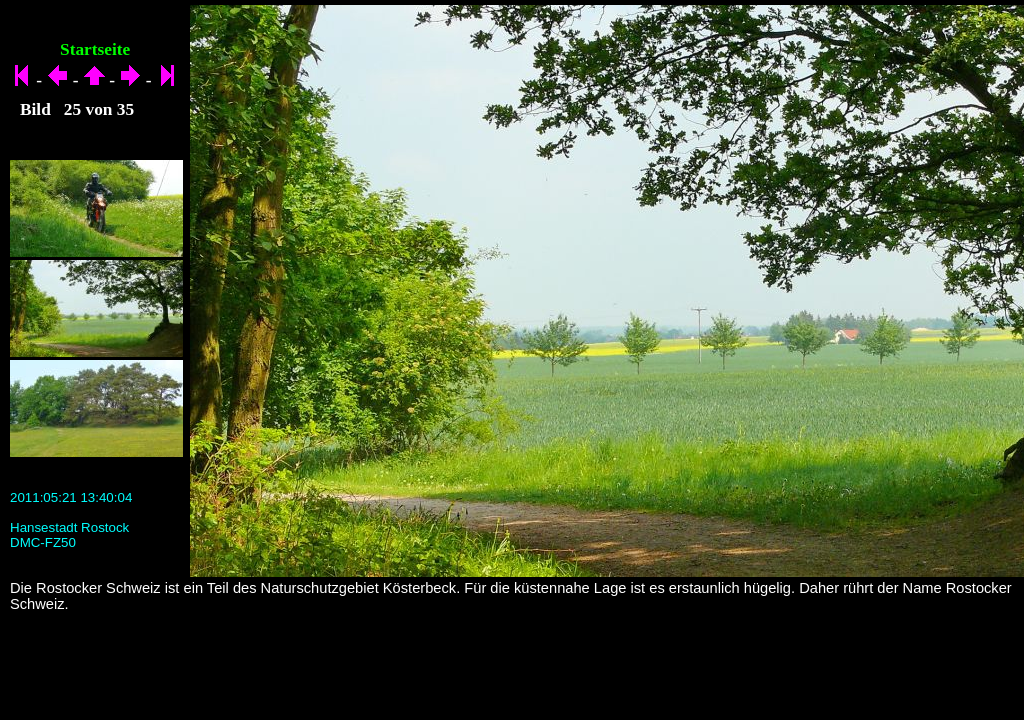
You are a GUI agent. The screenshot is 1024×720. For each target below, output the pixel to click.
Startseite (95, 49)
